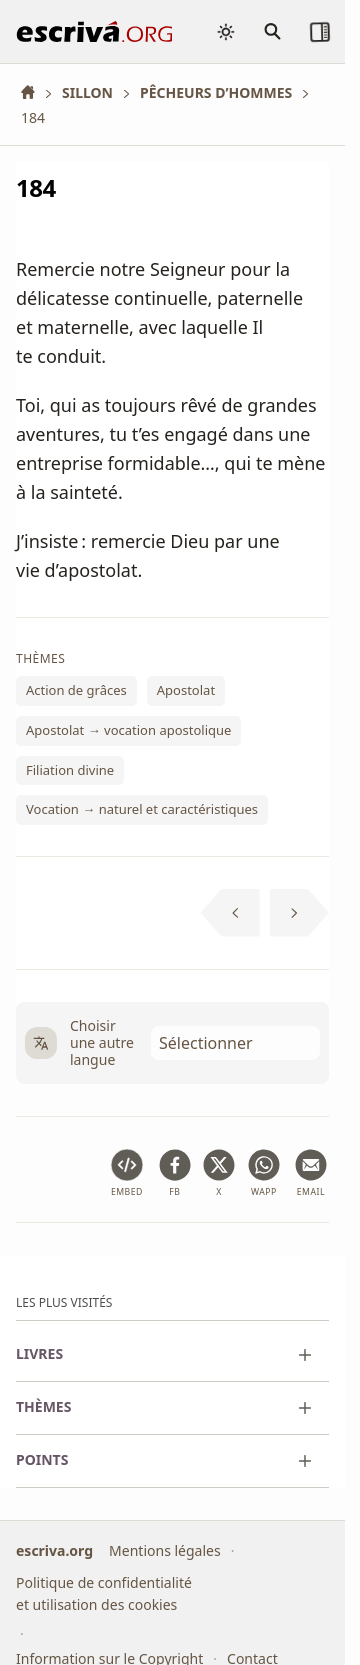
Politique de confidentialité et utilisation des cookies (104, 1594)
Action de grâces (76, 690)
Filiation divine (70, 769)
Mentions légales (165, 1550)
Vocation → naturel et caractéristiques (142, 809)
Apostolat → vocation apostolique (128, 730)
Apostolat (186, 690)
